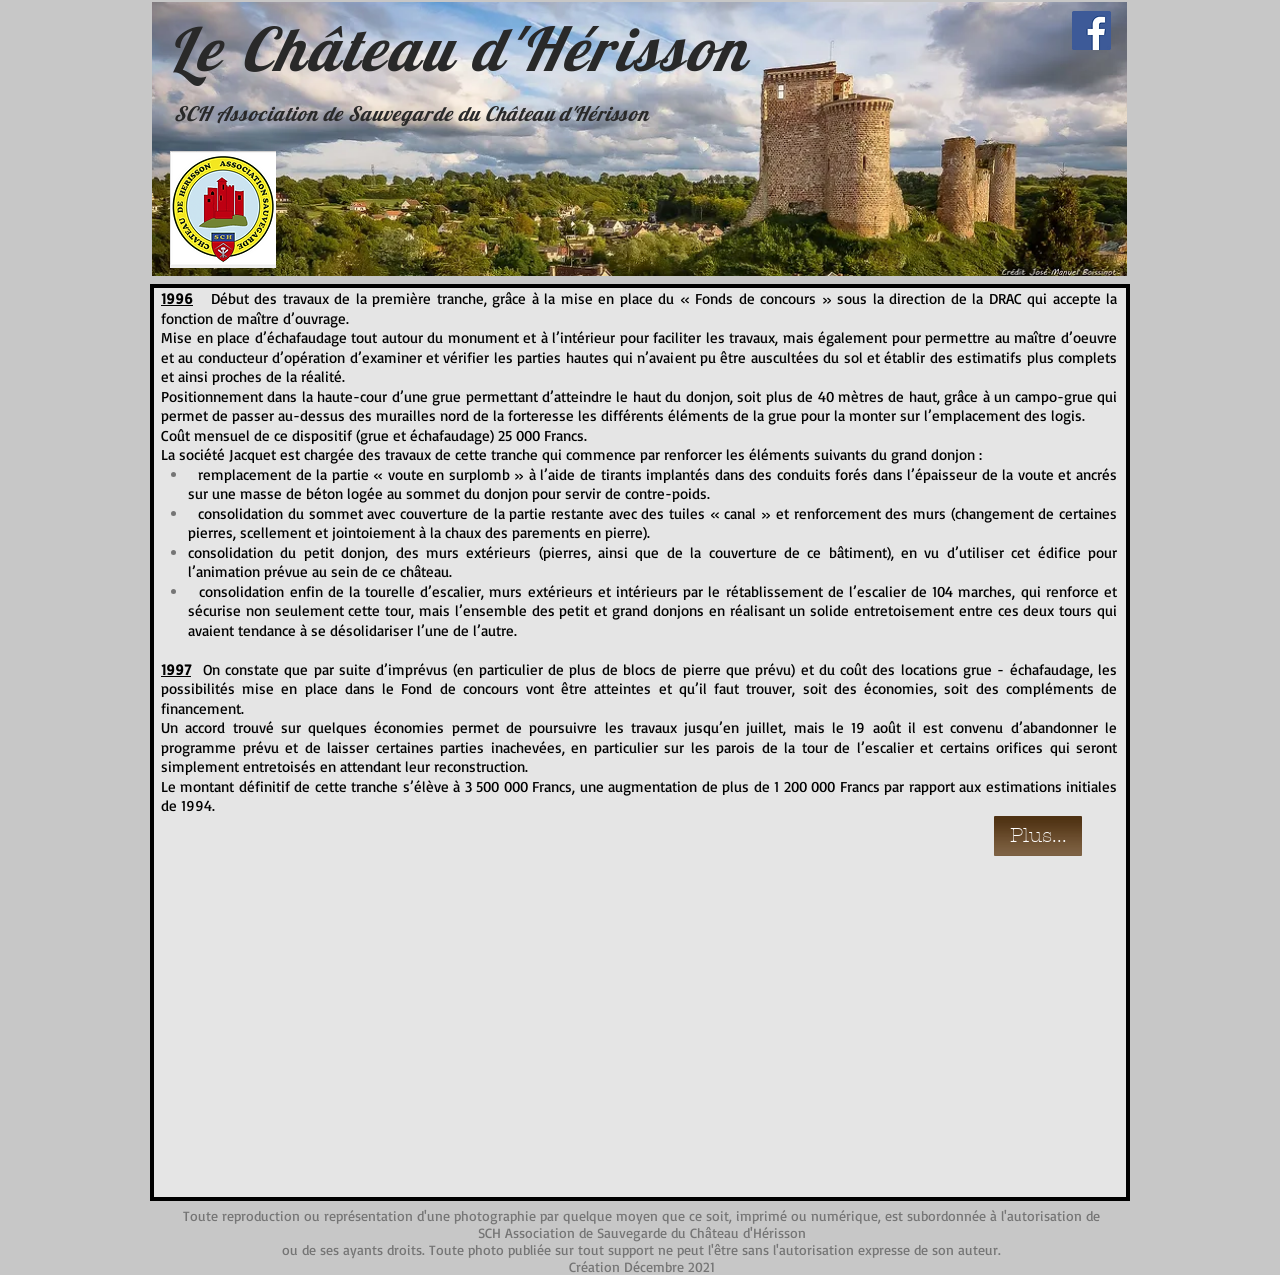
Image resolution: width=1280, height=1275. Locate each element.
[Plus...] (1038, 836)
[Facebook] (1091, 30)
